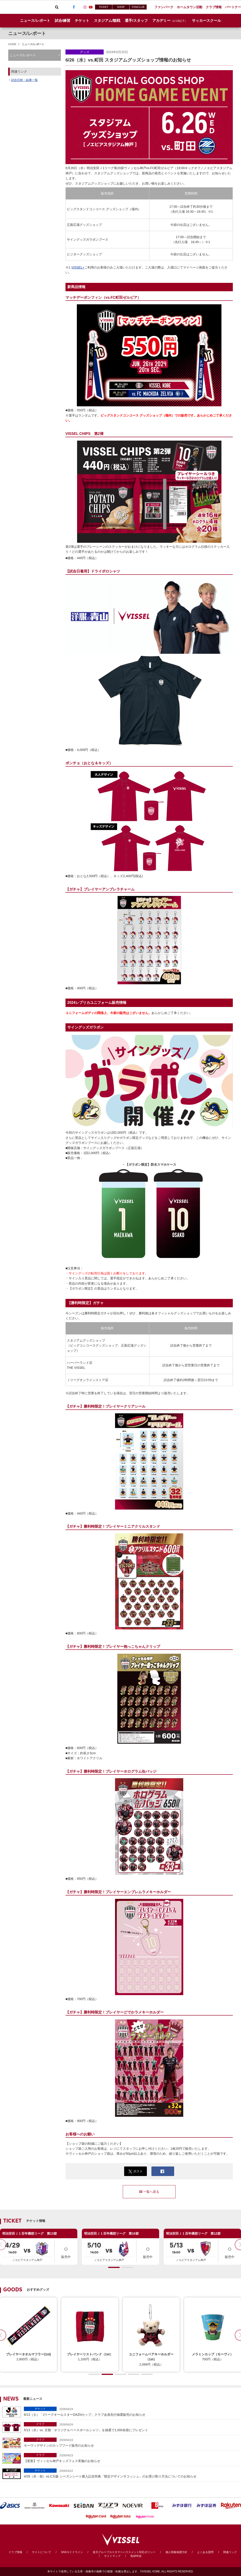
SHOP (121, 7)
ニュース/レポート (35, 20)
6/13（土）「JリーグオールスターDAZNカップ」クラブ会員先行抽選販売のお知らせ (131, 2411)
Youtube (90, 7)
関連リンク (230, 2552)
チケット (40, 2408)
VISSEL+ (77, 267)
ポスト (135, 2171)
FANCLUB (138, 7)
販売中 (66, 2251)
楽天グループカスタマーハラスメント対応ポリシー (124, 2552)
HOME (12, 44)
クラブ (40, 2424)
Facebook (73, 7)
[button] (114, 2267)
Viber (62, 7)
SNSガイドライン (72, 2552)
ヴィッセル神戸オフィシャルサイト (25, 7)
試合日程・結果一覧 (24, 80)
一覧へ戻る (149, 2192)
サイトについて (41, 2552)
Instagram (85, 7)
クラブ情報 (15, 2552)
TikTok (79, 7)
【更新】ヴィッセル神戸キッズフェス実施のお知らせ (131, 2458)
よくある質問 (205, 2552)
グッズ (84, 52)
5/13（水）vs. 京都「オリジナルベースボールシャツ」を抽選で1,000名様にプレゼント (131, 2427)
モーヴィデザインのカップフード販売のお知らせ (131, 2442)
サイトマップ (112, 2556)
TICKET (103, 7)
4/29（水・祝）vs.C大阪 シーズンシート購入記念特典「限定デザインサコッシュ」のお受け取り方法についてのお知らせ (131, 2473)
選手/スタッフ (136, 20)
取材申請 (136, 2556)
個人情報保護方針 (176, 2552)
